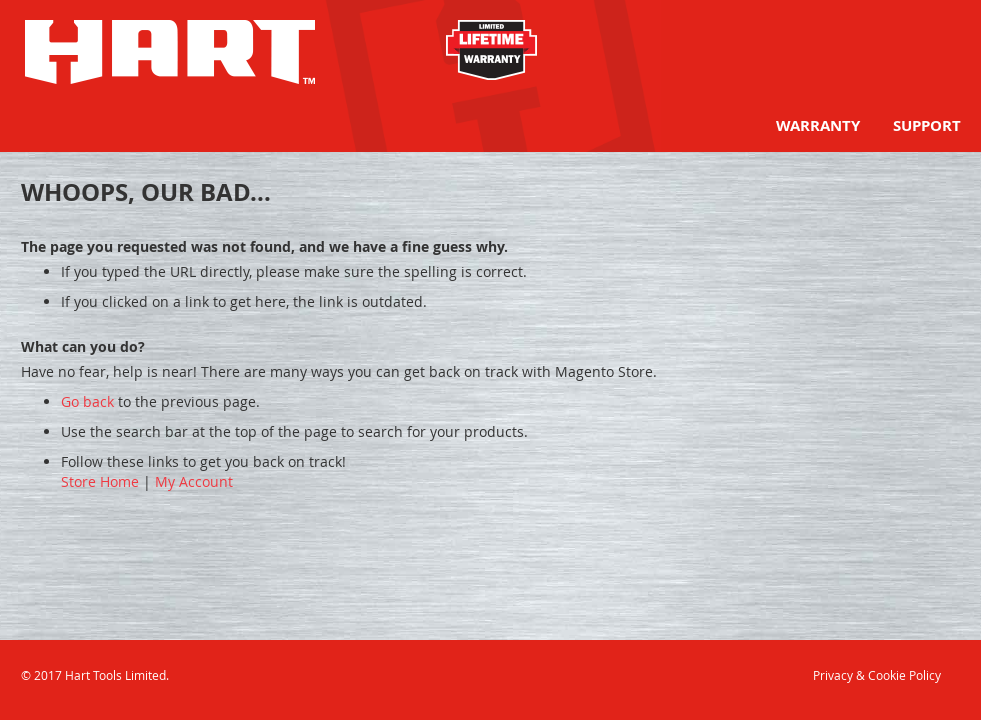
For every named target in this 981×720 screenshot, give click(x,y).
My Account (194, 481)
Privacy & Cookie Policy (877, 675)
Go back (87, 401)
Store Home (100, 481)
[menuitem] (818, 125)
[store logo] (170, 52)
